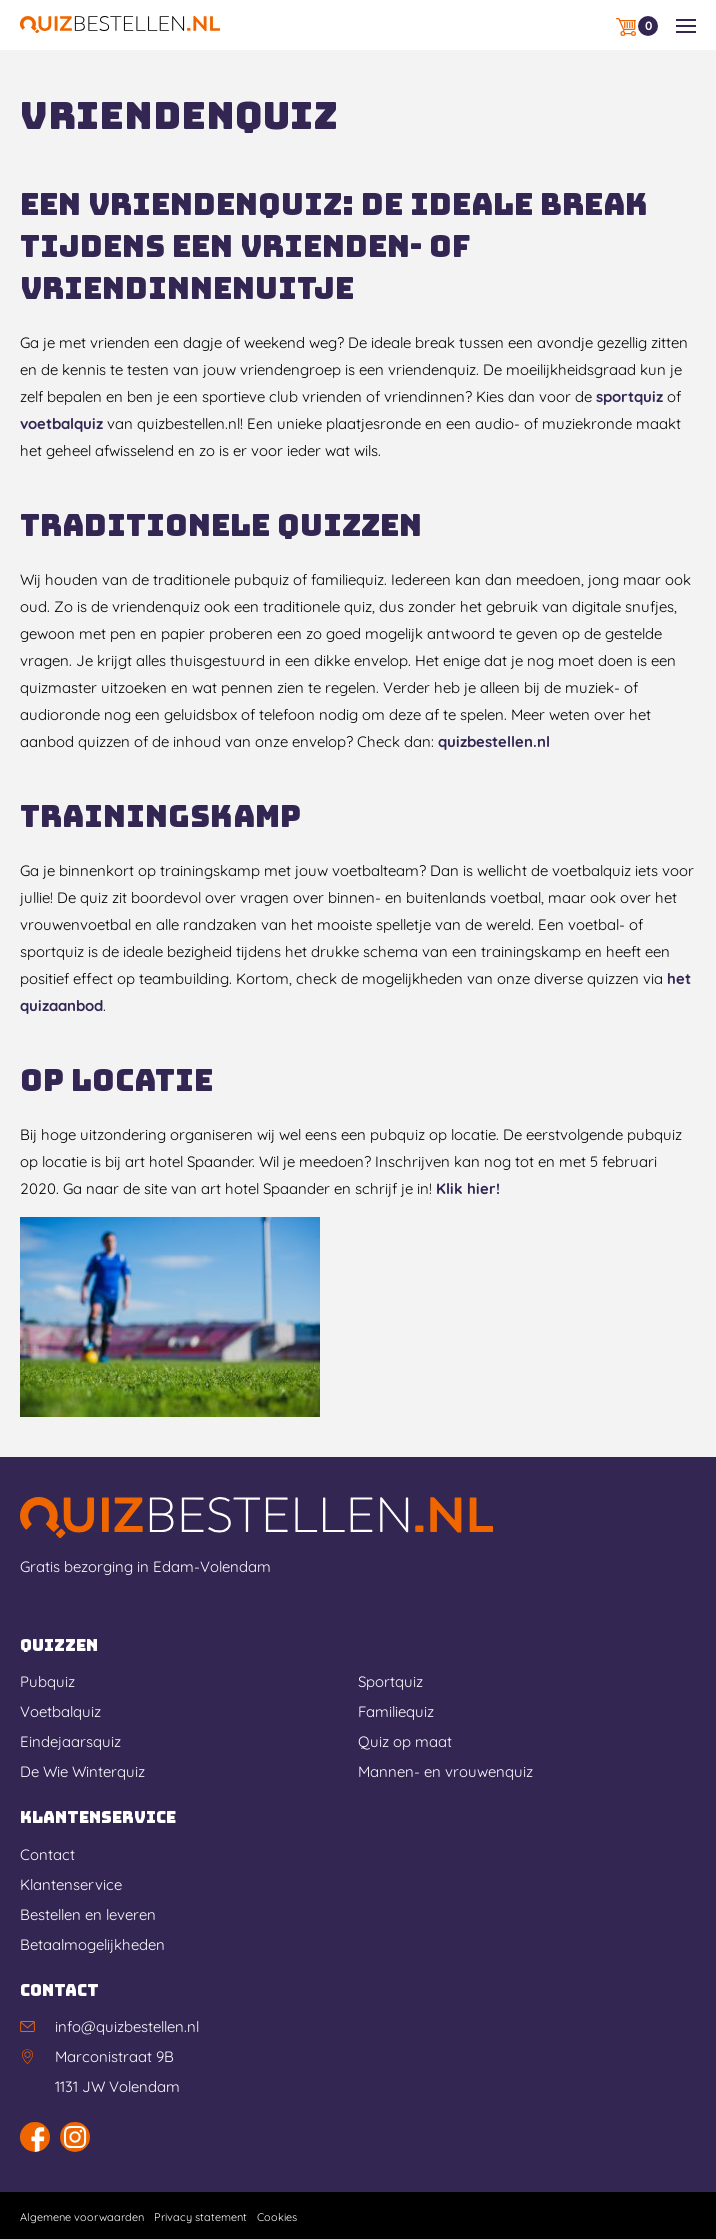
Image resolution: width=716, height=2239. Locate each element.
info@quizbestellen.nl (127, 2026)
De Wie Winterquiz (82, 1771)
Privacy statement (200, 2217)
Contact (47, 1854)
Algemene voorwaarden (82, 2217)
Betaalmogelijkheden (92, 1944)
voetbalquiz (61, 423)
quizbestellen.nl (494, 741)
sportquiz (629, 396)
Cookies (277, 2217)
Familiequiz (396, 1711)
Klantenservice (71, 1884)
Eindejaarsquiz (70, 1741)
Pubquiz (47, 1681)
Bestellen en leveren (88, 1914)
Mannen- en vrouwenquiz (445, 1771)
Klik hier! (468, 1188)
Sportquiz (390, 1681)
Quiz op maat (405, 1741)
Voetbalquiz (60, 1711)
